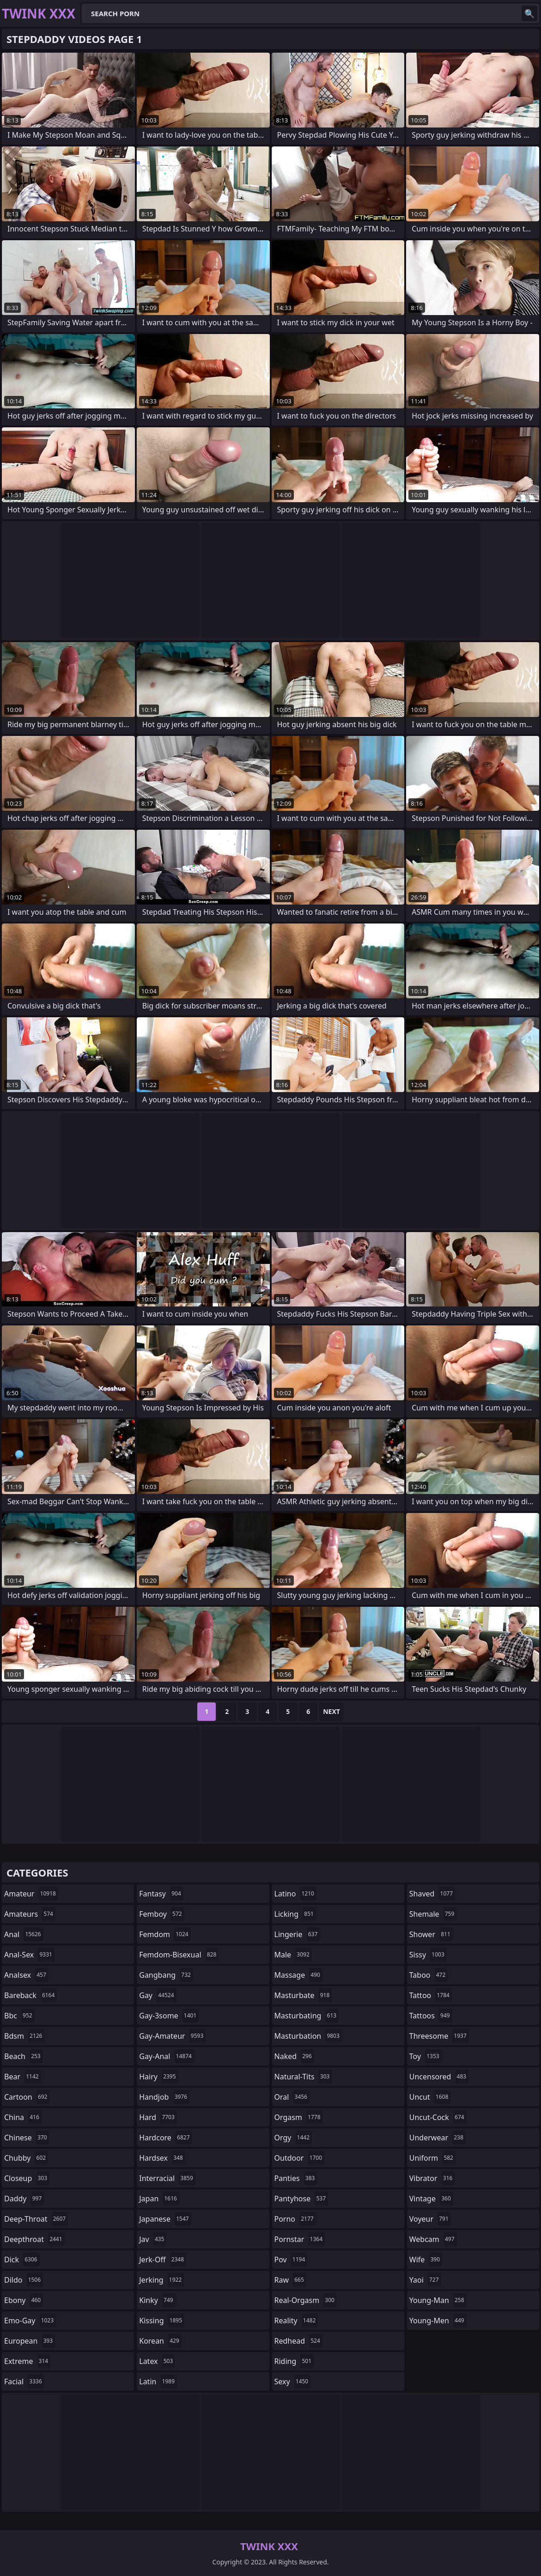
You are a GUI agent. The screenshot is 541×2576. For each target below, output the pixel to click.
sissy (428, 1955)
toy (425, 2056)
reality (296, 2320)
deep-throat (36, 2219)
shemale (433, 1914)
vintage (431, 2198)
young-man (438, 2300)
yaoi (425, 2280)
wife (425, 2259)
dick (22, 2259)
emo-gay (30, 2320)
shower (431, 1934)
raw (290, 2280)
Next (331, 1711)
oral (292, 2097)
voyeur (430, 2219)
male (293, 1955)
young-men (438, 2320)
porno (295, 2219)
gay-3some (169, 2016)
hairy (158, 2077)
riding (294, 2361)
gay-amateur (172, 2036)
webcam (433, 2239)
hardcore (165, 2138)
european (29, 2341)
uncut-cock (438, 2117)
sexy (292, 2381)
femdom (164, 1934)
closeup (26, 2178)
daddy (24, 2198)
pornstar (299, 2239)
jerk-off (162, 2259)
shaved (432, 1894)
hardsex (162, 2158)
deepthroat (34, 2239)
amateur (31, 1894)
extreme (27, 2361)
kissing (161, 2320)
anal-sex (29, 1955)
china (23, 2117)
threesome (439, 2036)
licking (295, 1914)
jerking (161, 2280)
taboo (428, 1975)
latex (157, 2361)
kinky (157, 2300)
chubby (26, 2158)
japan (159, 2198)
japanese (165, 2219)
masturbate (303, 1995)
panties (295, 2178)
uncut (430, 2097)
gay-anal (166, 2056)
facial (24, 2381)
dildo (23, 2280)
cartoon (26, 2097)
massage (298, 1975)
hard (158, 2117)
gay (157, 1995)
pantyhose (301, 2198)
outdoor (299, 2158)
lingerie (297, 1934)
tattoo (430, 1995)
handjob (164, 2097)
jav (152, 2239)
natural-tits (303, 2077)
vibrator (432, 2178)
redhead (298, 2341)
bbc (19, 2016)
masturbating (306, 2016)
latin (158, 2381)
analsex (26, 1975)
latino (295, 1894)
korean (160, 2341)
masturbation (308, 2036)
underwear (437, 2138)
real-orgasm (305, 2300)
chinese (26, 2138)
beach (23, 2056)
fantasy (161, 1894)
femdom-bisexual (179, 1955)
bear (22, 2077)
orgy (293, 2138)
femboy (161, 1914)
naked (294, 2056)
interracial (167, 2178)
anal (23, 1934)
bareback (30, 1995)
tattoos (430, 2016)
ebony (23, 2300)
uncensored (438, 2077)
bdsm (24, 2036)
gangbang (166, 1975)
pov (291, 2259)
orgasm (298, 2117)
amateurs (29, 1914)
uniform (432, 2158)
